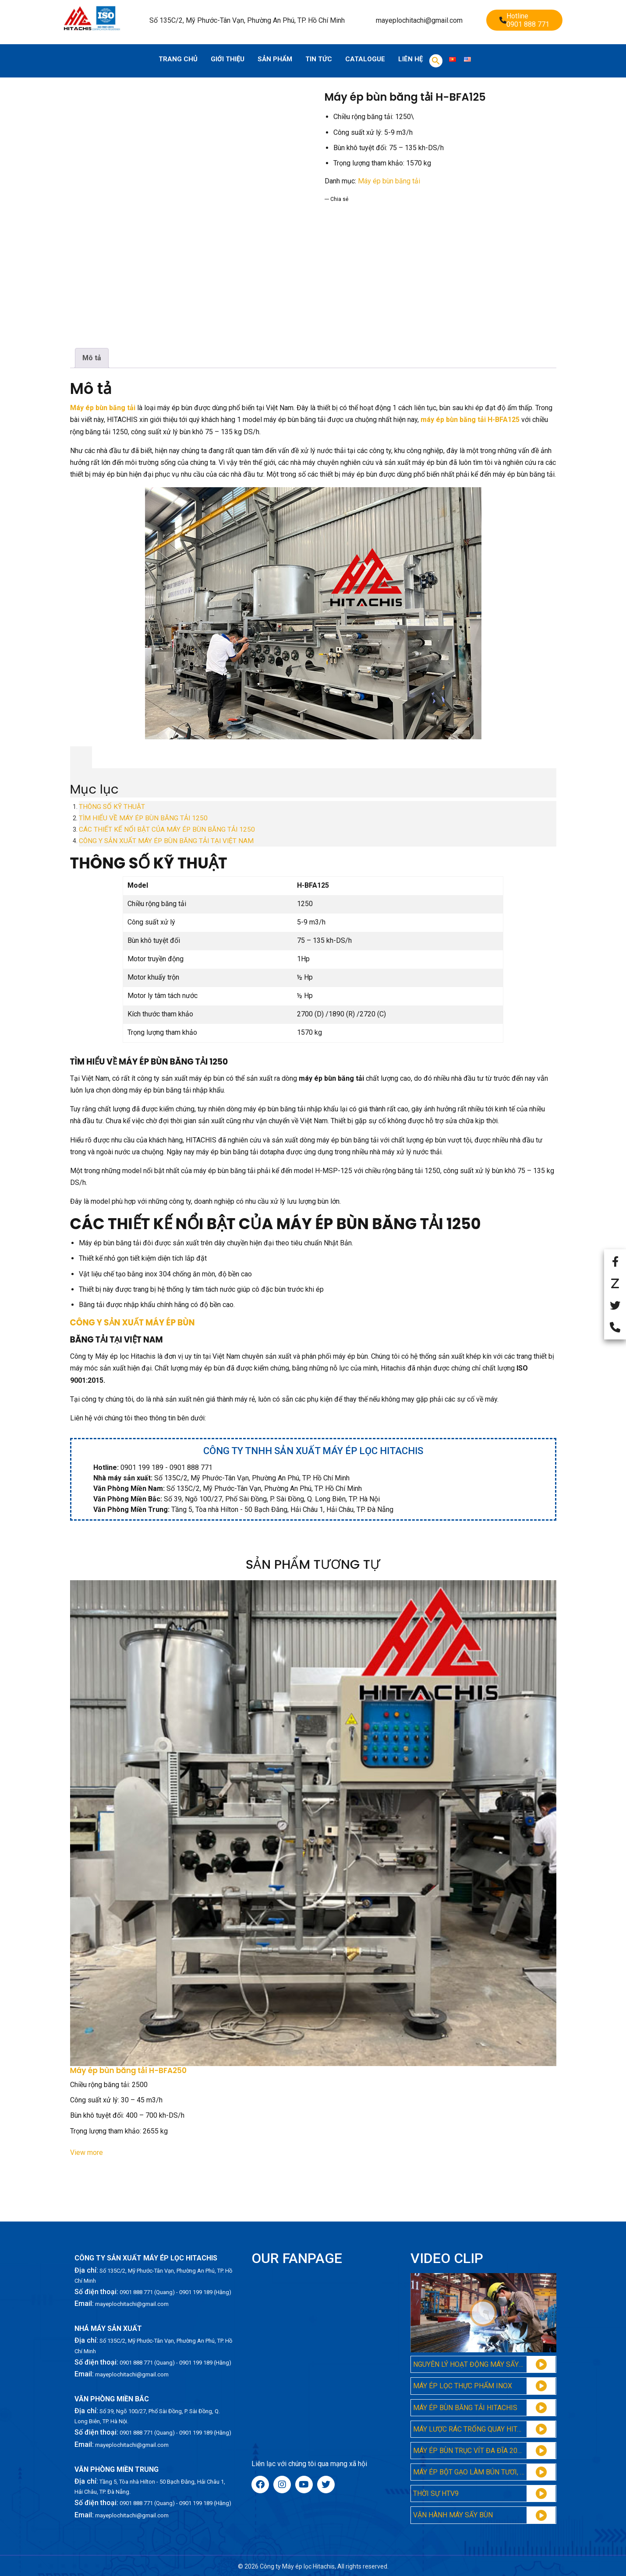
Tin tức (318, 59)
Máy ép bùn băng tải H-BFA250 (128, 2070)
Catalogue (365, 59)
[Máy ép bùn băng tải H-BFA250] (313, 1823)
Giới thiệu (227, 59)
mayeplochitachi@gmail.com (419, 20)
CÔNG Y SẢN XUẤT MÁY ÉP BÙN (132, 1323)
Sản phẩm (275, 59)
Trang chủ (178, 59)
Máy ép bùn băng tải (389, 181)
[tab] (92, 358)
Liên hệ (410, 59)
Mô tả (91, 358)
